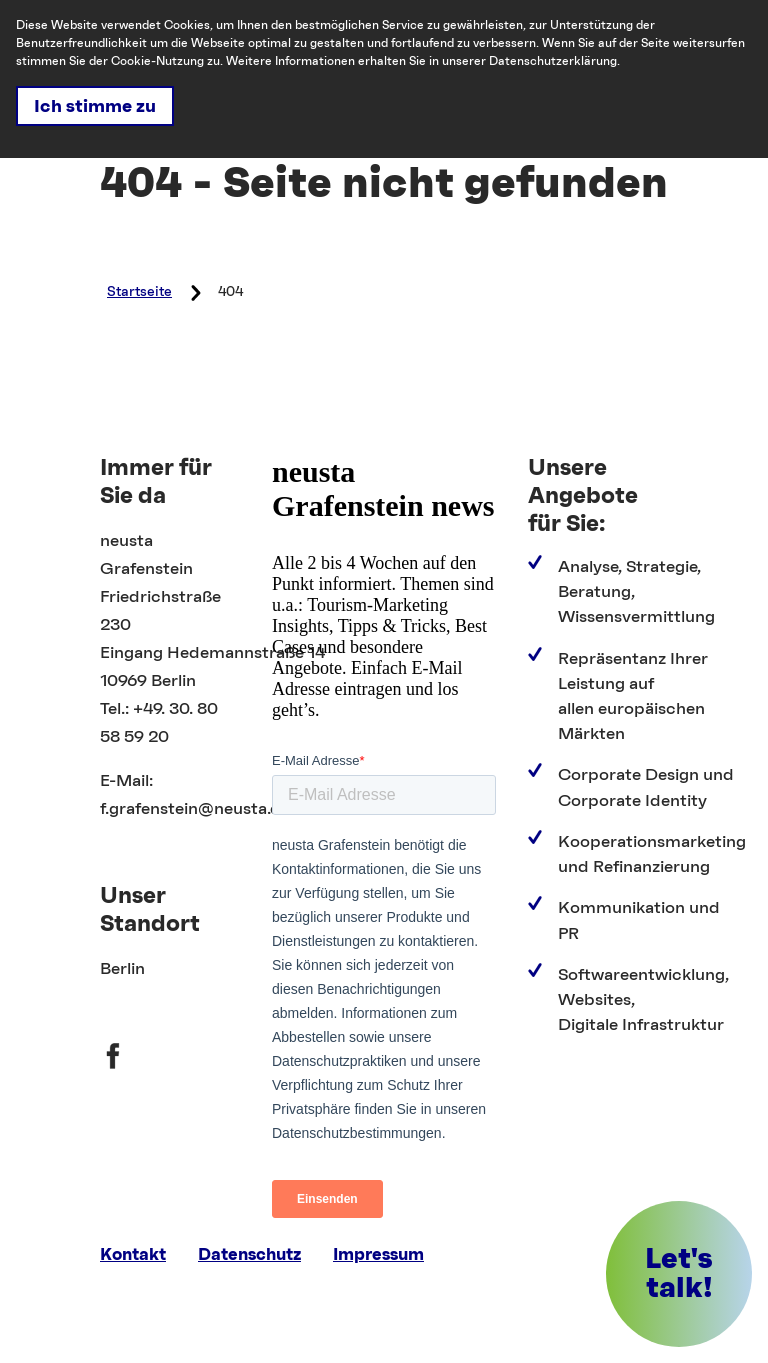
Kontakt (133, 1254)
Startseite (139, 292)
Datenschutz (249, 1254)
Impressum (378, 1254)
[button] (679, 1274)
